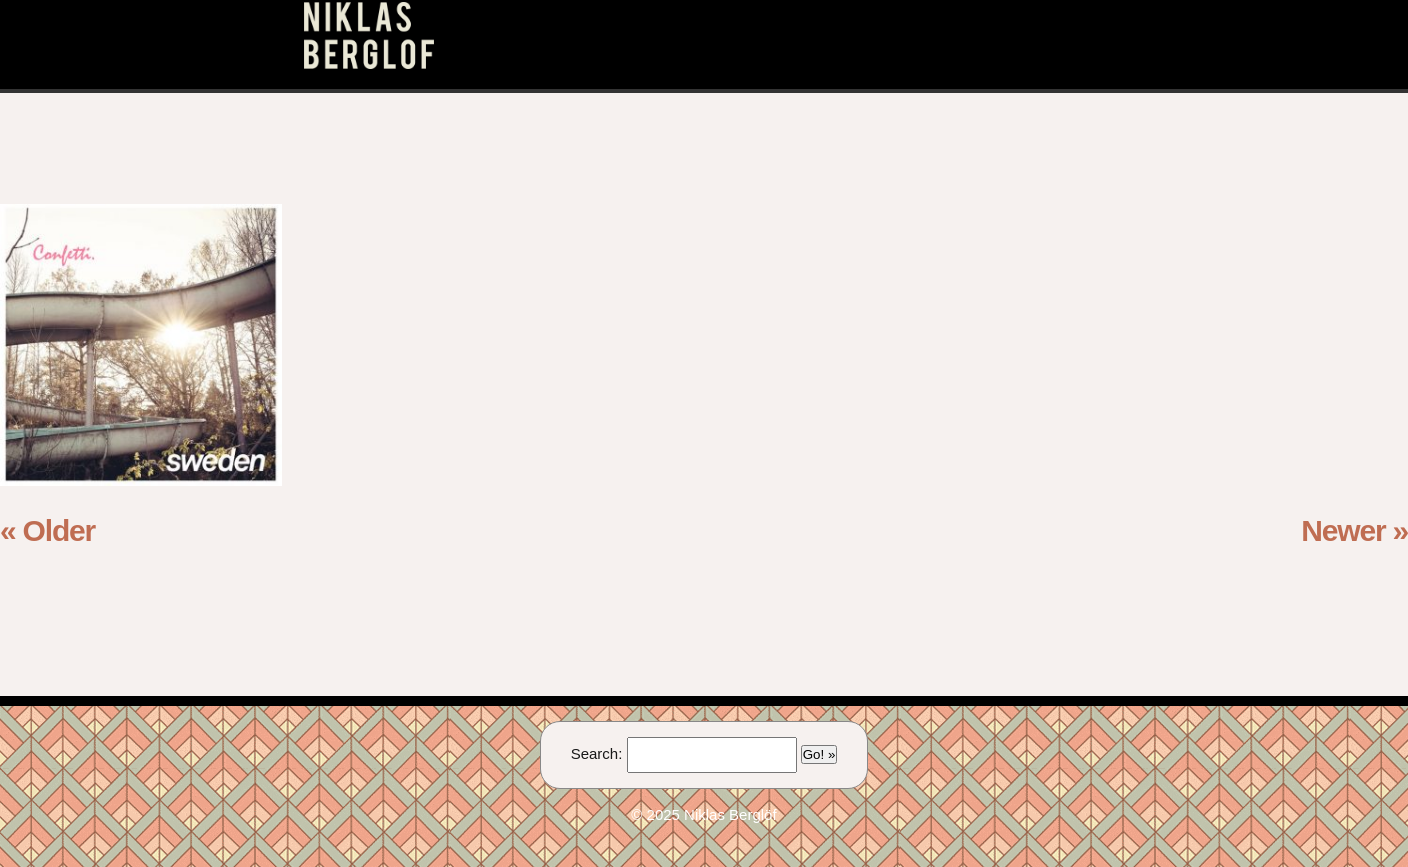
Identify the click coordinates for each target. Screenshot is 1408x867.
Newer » (1354, 530)
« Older (47, 530)
